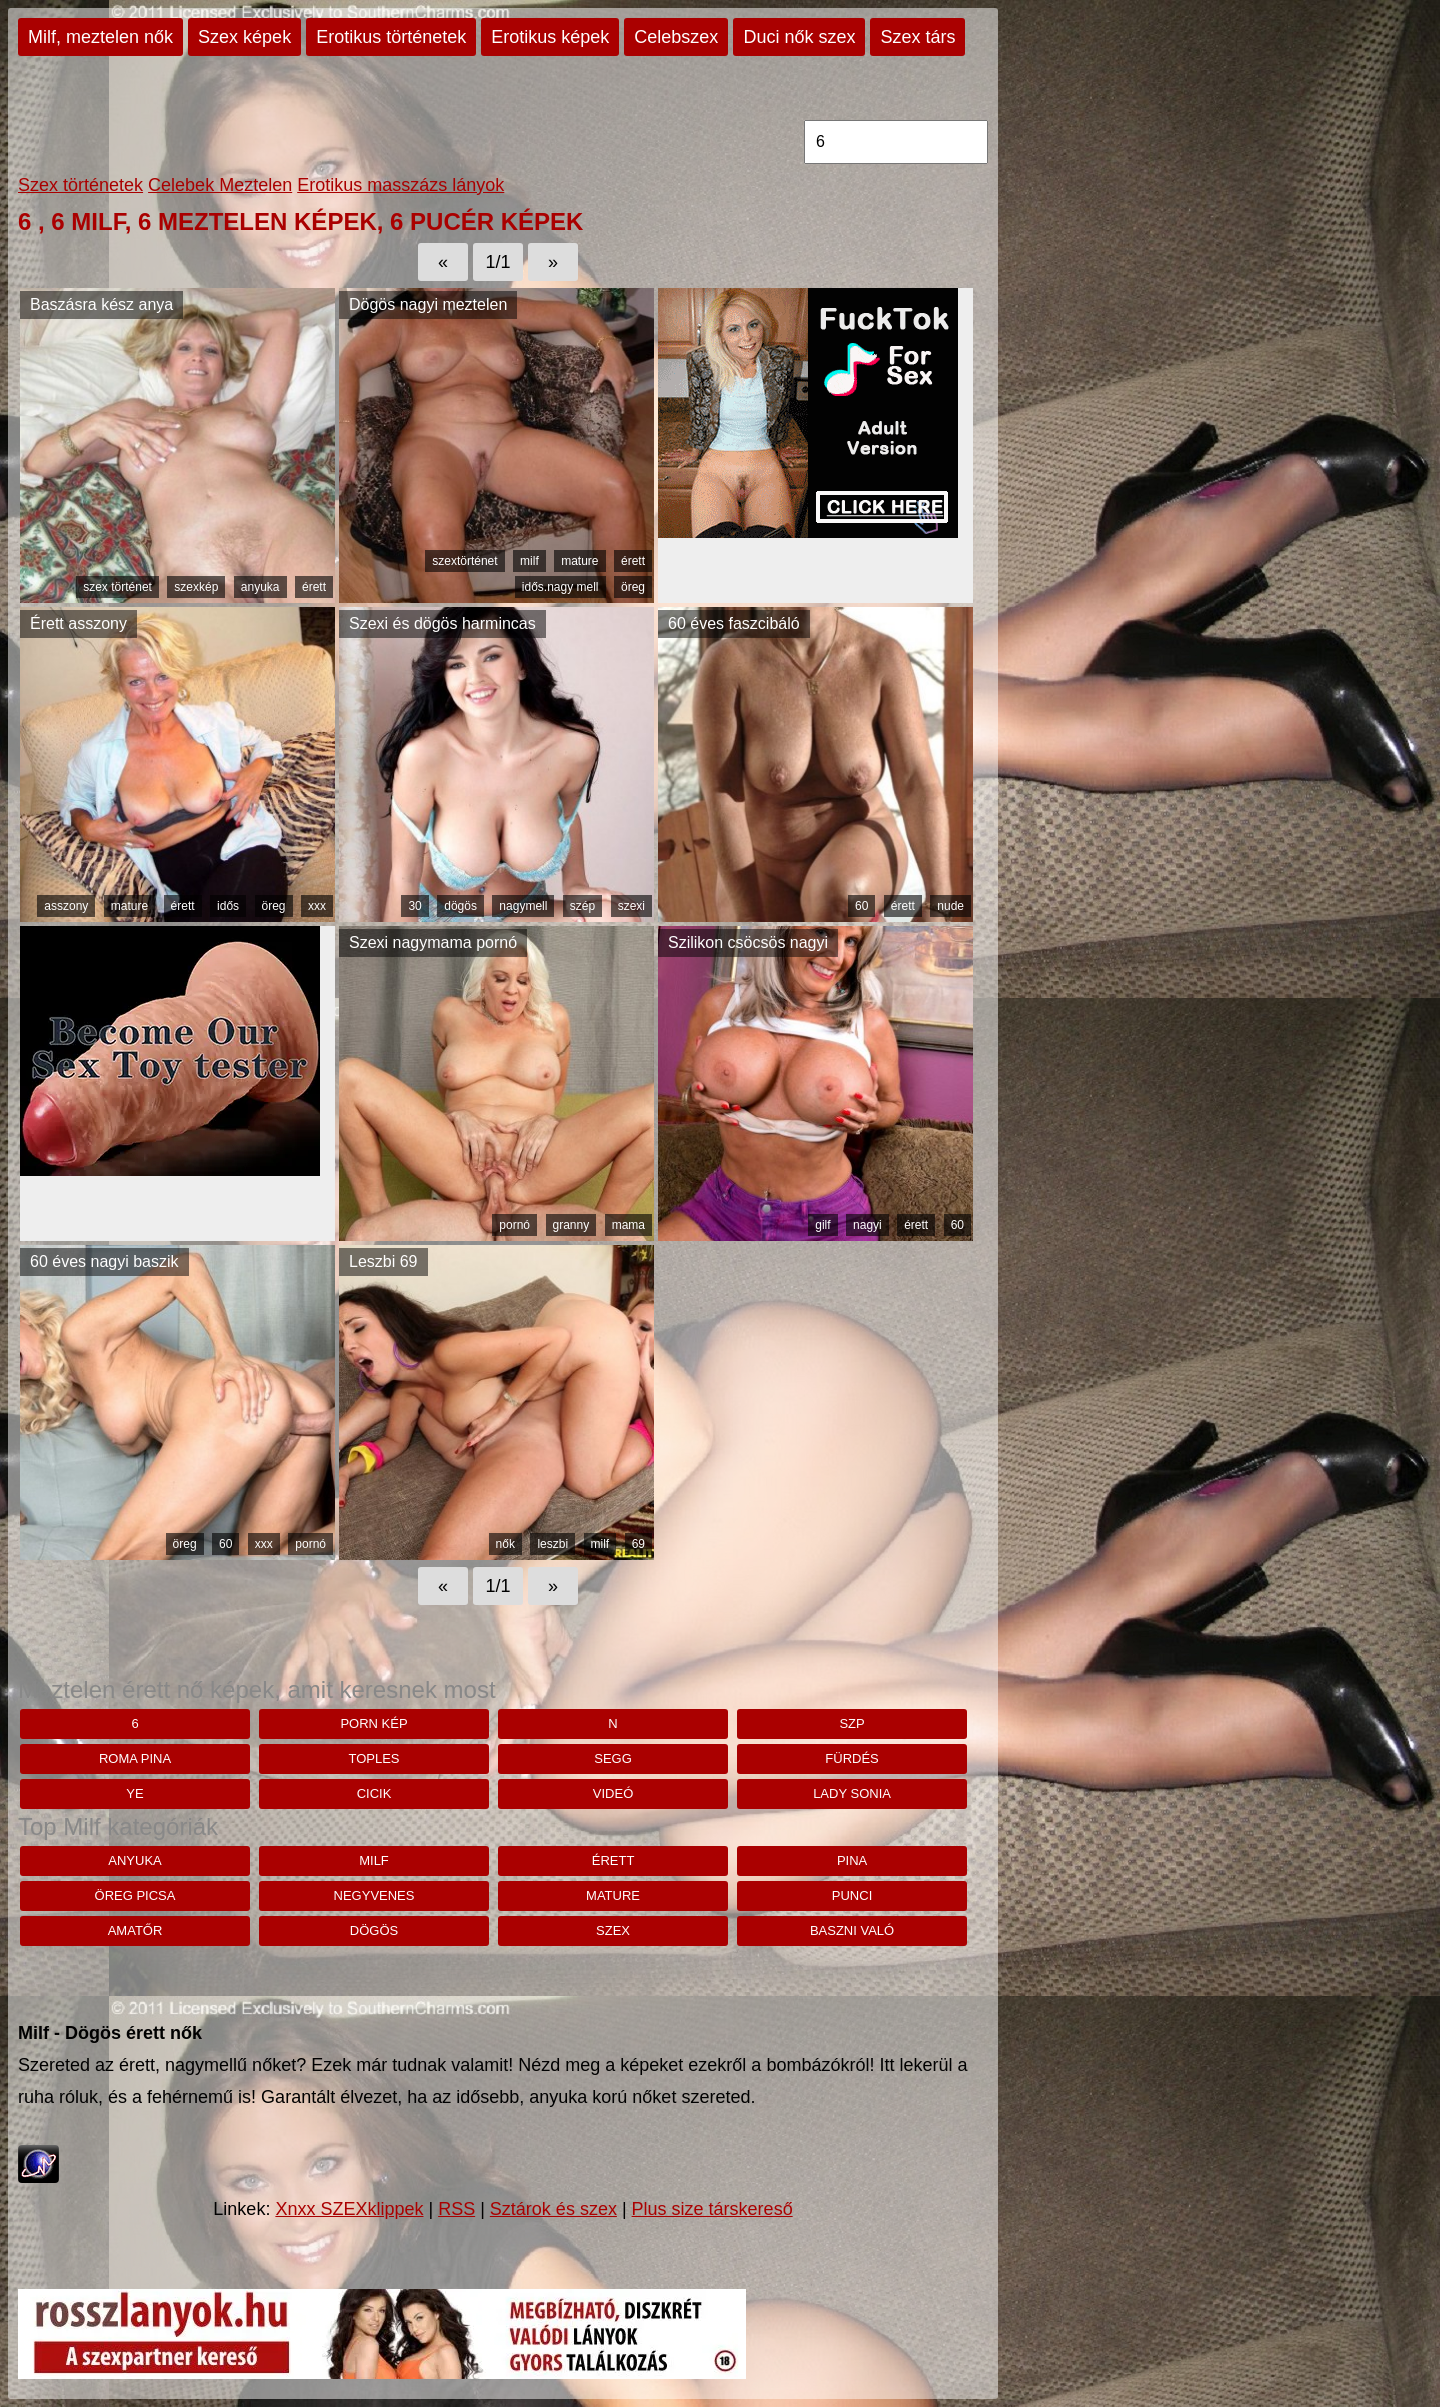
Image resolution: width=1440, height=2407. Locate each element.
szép (582, 906)
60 (861, 906)
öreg (633, 587)
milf (529, 561)
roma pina (135, 1758)
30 (414, 906)
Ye (134, 1793)
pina (852, 1860)
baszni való (852, 1930)
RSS (456, 2209)
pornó (514, 1225)
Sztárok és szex (553, 2209)
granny (571, 1225)
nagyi (867, 1225)
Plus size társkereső (712, 2209)
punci (852, 1895)
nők (505, 1544)
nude (950, 906)
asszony (66, 906)
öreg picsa (135, 1895)
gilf (822, 1225)
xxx (317, 906)
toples (373, 1758)
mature (579, 561)
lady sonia (852, 1793)
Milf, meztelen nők (100, 37)
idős (228, 906)
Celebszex (676, 37)
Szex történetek (80, 185)
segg (613, 1758)
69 (638, 1544)
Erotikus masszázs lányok (400, 185)
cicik (374, 1793)
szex (613, 1930)
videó (613, 1793)
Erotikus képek (550, 37)
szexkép (196, 587)
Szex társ (917, 37)
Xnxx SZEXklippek (349, 2209)
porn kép (373, 1723)
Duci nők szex (799, 37)
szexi (631, 906)
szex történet (117, 587)
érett (314, 587)
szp (851, 1723)
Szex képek (244, 37)
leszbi (552, 1544)
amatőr (135, 1930)
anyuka (260, 587)
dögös (460, 906)
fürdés (851, 1758)
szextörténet (464, 561)
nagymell (523, 906)
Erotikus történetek (391, 37)
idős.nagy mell (560, 587)
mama (628, 1225)
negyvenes (374, 1895)
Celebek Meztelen (220, 185)
